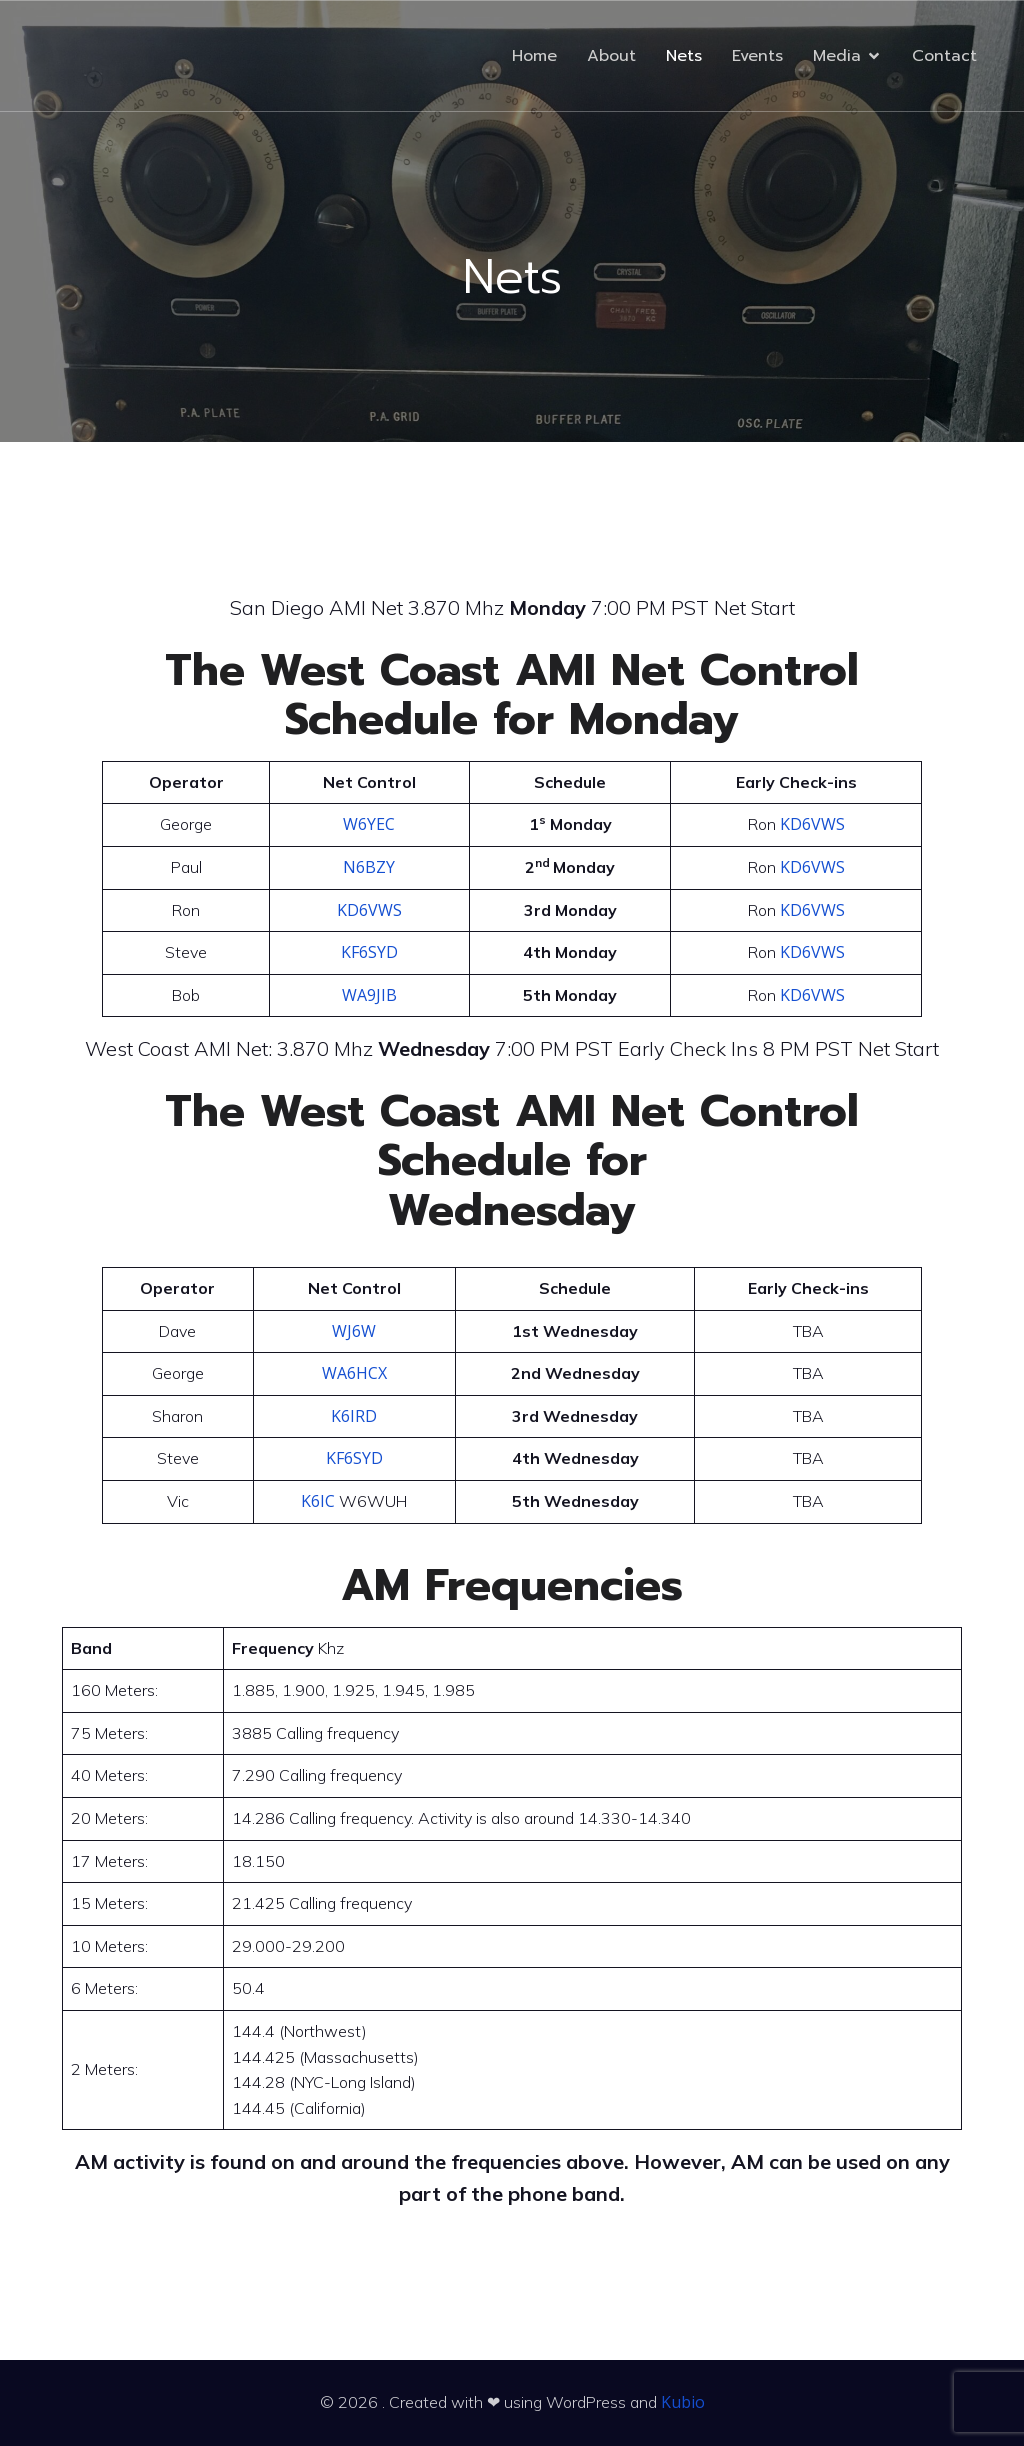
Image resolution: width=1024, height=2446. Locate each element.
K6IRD (354, 1416)
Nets (684, 56)
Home (534, 56)
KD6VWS (812, 824)
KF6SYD (369, 952)
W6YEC (369, 824)
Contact (944, 56)
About (611, 56)
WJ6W (354, 1331)
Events (757, 56)
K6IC (318, 1501)
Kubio (683, 2402)
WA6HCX (354, 1373)
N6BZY (369, 867)
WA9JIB (369, 995)
